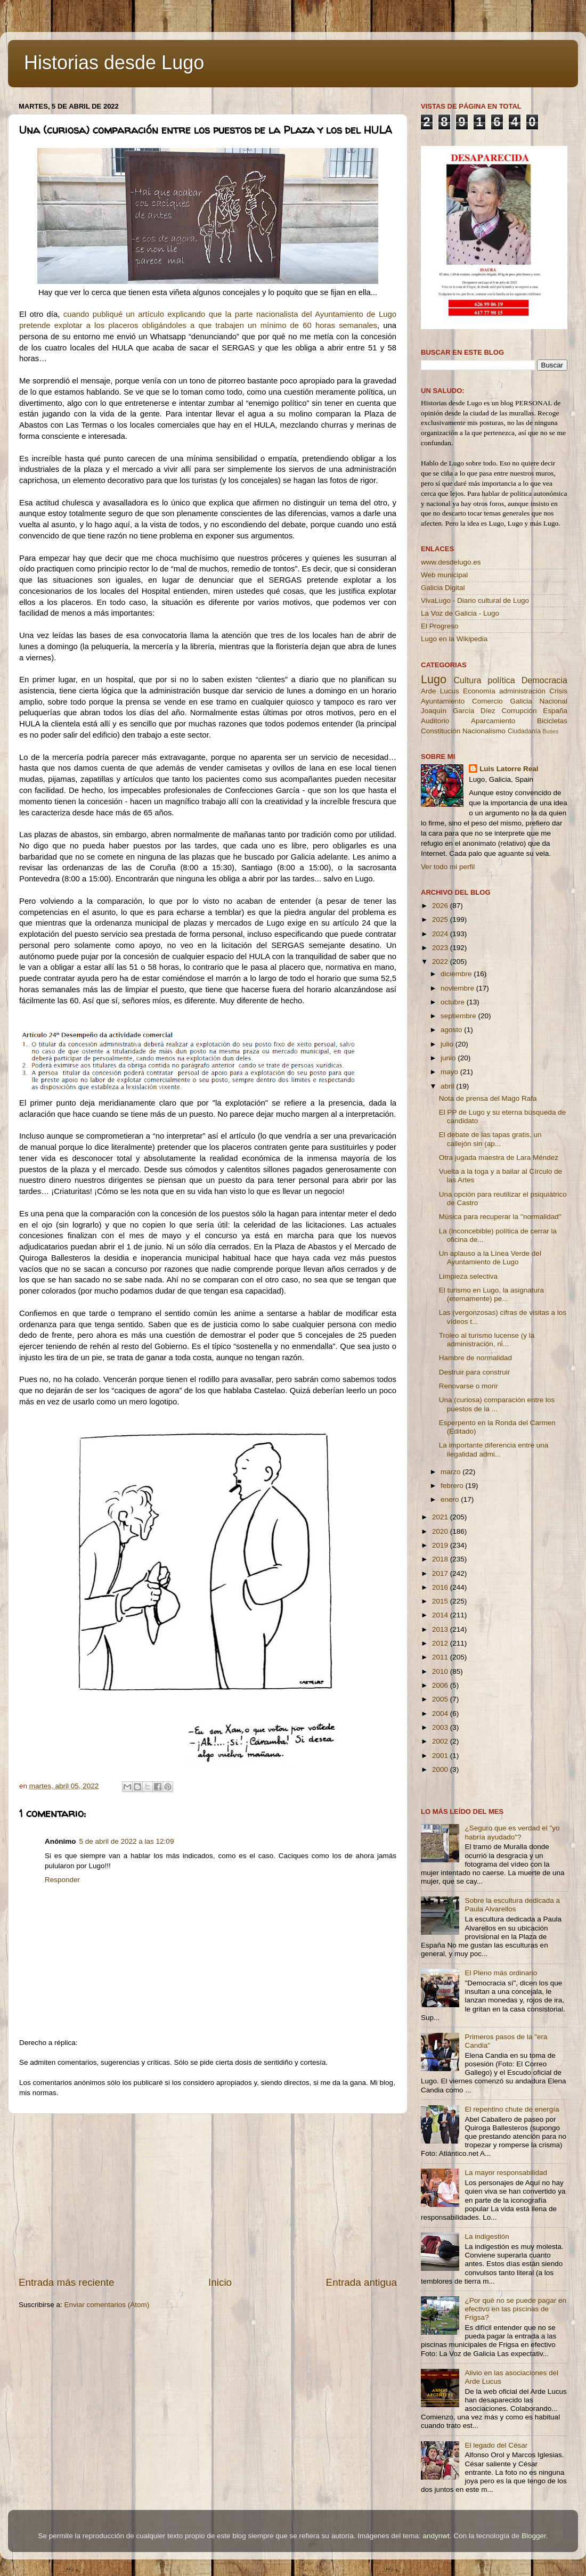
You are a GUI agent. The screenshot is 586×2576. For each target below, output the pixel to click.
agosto (452, 1030)
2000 (441, 1769)
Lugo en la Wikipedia (454, 639)
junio (449, 1058)
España (555, 711)
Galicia (521, 701)
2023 (441, 948)
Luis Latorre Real (508, 769)
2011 (441, 1657)
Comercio (487, 701)
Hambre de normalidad (475, 1358)
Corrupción (518, 711)
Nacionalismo (484, 731)
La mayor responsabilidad (506, 2173)
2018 (441, 1559)
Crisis (558, 691)
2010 (441, 1671)
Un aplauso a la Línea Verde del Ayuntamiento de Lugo (490, 1257)
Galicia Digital (443, 588)
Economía (479, 691)
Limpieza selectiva (468, 1276)
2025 (441, 919)
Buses (550, 731)
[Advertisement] (208, 2194)
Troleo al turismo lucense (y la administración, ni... (487, 1339)
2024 (441, 934)
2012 (441, 1643)
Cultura (467, 680)
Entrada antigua (361, 2282)
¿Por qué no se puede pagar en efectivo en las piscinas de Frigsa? (515, 2308)
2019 (441, 1545)
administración (522, 691)
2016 (441, 1587)
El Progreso (440, 626)
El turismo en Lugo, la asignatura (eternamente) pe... (491, 1294)
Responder (62, 1880)
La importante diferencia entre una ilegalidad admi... (494, 1449)
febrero (453, 1486)
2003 (441, 1727)
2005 (441, 1699)
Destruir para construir (474, 1372)
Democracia (544, 680)
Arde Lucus (440, 691)
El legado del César (496, 2445)
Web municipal (444, 575)
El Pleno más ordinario (501, 1973)
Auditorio (435, 721)
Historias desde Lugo (114, 62)
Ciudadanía (524, 731)
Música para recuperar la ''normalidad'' (500, 1217)
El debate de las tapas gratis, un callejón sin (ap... (490, 1139)
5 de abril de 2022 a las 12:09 (126, 1841)
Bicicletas (552, 721)
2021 (441, 1517)
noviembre (458, 988)
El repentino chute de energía (512, 2109)
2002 (441, 1741)
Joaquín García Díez (458, 711)
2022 (441, 962)
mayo (450, 1072)
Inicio (220, 2282)
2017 (441, 1573)
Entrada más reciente (67, 2282)
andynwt (435, 2536)
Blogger (534, 2536)
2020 (441, 1531)
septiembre (459, 1016)
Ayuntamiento (443, 701)
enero (451, 1499)
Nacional (553, 701)
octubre (454, 1002)
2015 (441, 1601)
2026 (441, 906)
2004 (441, 1714)
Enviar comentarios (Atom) (107, 2305)
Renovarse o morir (468, 1386)
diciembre (457, 974)
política (501, 680)
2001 (441, 1756)
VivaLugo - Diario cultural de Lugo (475, 600)
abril (448, 1086)
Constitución (440, 731)
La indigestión (487, 2236)
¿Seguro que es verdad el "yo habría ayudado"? (512, 1832)
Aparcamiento (493, 721)
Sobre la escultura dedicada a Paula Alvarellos (512, 1904)
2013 (441, 1629)
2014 (441, 1615)
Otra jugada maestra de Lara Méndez (498, 1158)
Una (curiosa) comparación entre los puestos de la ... (497, 1404)
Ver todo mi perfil (448, 867)
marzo (451, 1472)
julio (448, 1044)
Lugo (433, 679)
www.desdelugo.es (451, 562)
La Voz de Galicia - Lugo (460, 613)
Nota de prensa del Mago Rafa (488, 1098)
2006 (441, 1685)
